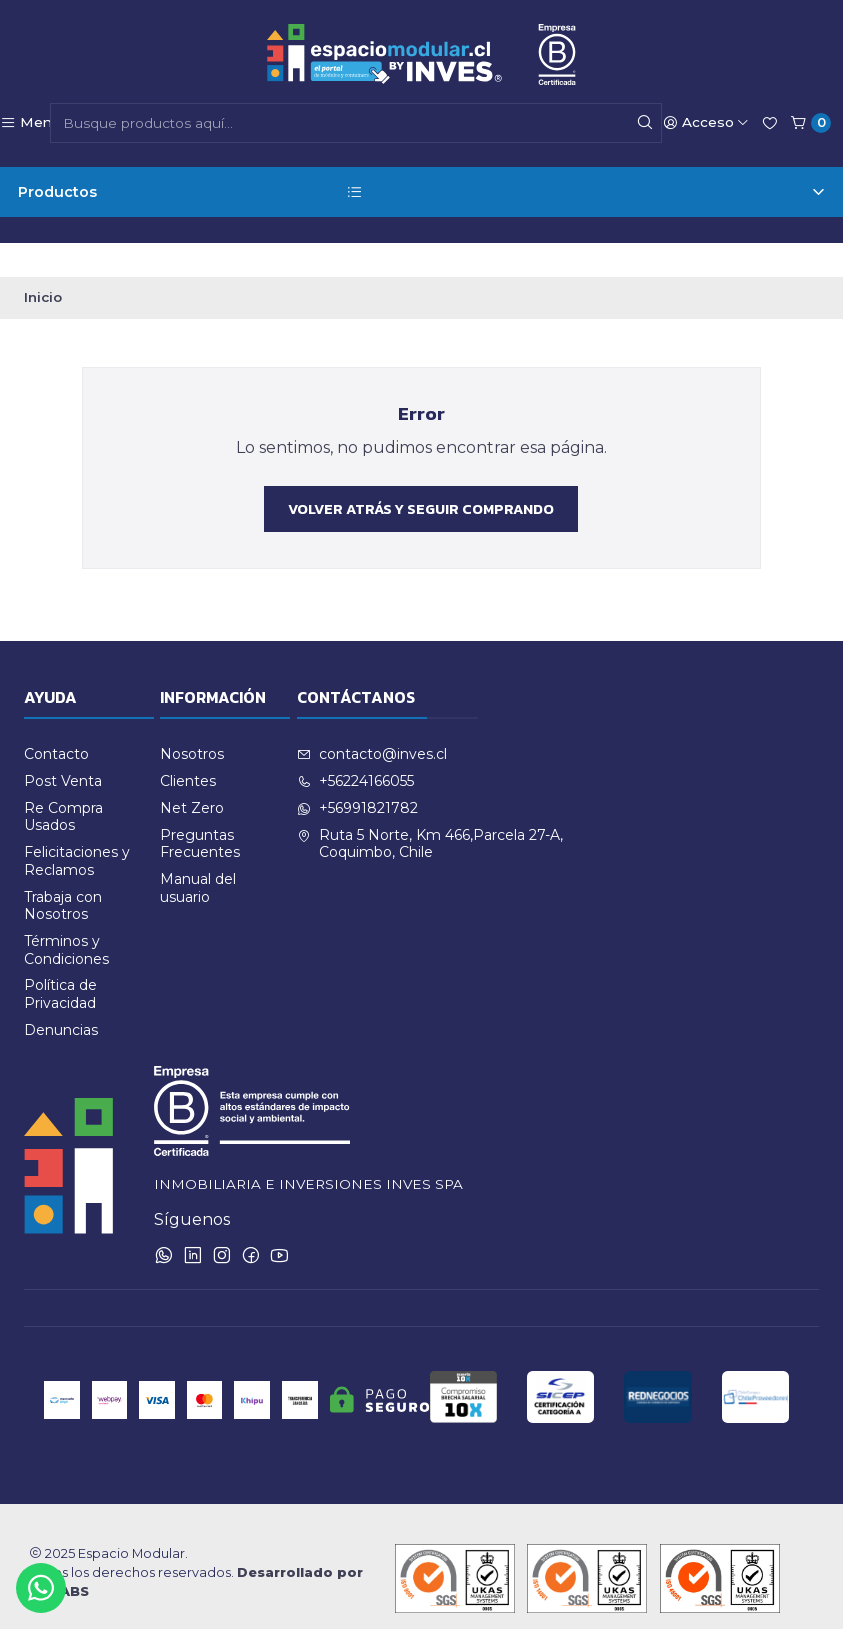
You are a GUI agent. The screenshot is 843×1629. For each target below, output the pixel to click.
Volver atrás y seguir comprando (421, 474)
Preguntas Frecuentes (200, 809)
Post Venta (63, 747)
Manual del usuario (198, 854)
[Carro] (810, 123)
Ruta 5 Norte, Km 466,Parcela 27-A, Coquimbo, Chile (430, 809)
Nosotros (192, 720)
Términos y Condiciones (66, 916)
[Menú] (30, 123)
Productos (421, 192)
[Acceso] (706, 123)
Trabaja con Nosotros (63, 871)
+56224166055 (355, 747)
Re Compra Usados (63, 783)
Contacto (56, 720)
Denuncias (61, 995)
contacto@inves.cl (372, 720)
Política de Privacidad (60, 960)
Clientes (188, 747)
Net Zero (192, 774)
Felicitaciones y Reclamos (77, 827)
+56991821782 (357, 774)
